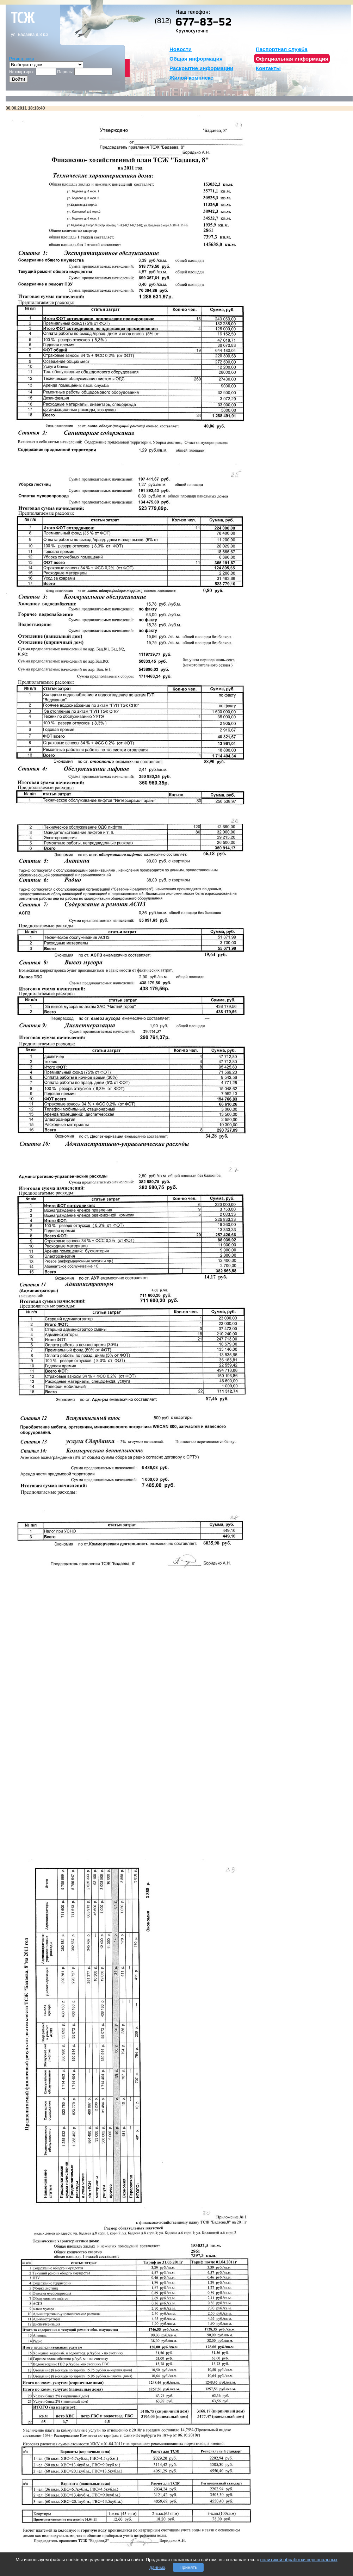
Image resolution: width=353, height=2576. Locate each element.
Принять (188, 2567)
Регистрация (21, 58)
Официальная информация (292, 59)
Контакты (268, 68)
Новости (180, 49)
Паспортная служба (282, 49)
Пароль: (65, 71)
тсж (22, 18)
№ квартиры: (22, 71)
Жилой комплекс (191, 78)
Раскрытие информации (201, 68)
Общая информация (196, 59)
